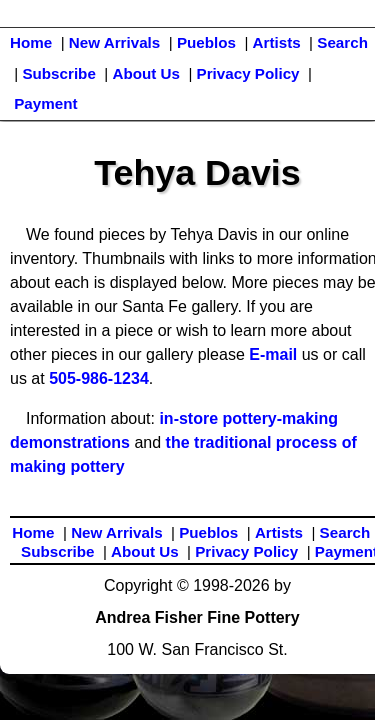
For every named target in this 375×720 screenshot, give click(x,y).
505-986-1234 (99, 378)
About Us (146, 73)
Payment (45, 103)
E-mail (273, 354)
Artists (277, 42)
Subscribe (58, 73)
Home (31, 42)
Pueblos (206, 42)
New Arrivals (114, 42)
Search (342, 42)
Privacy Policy (248, 73)
